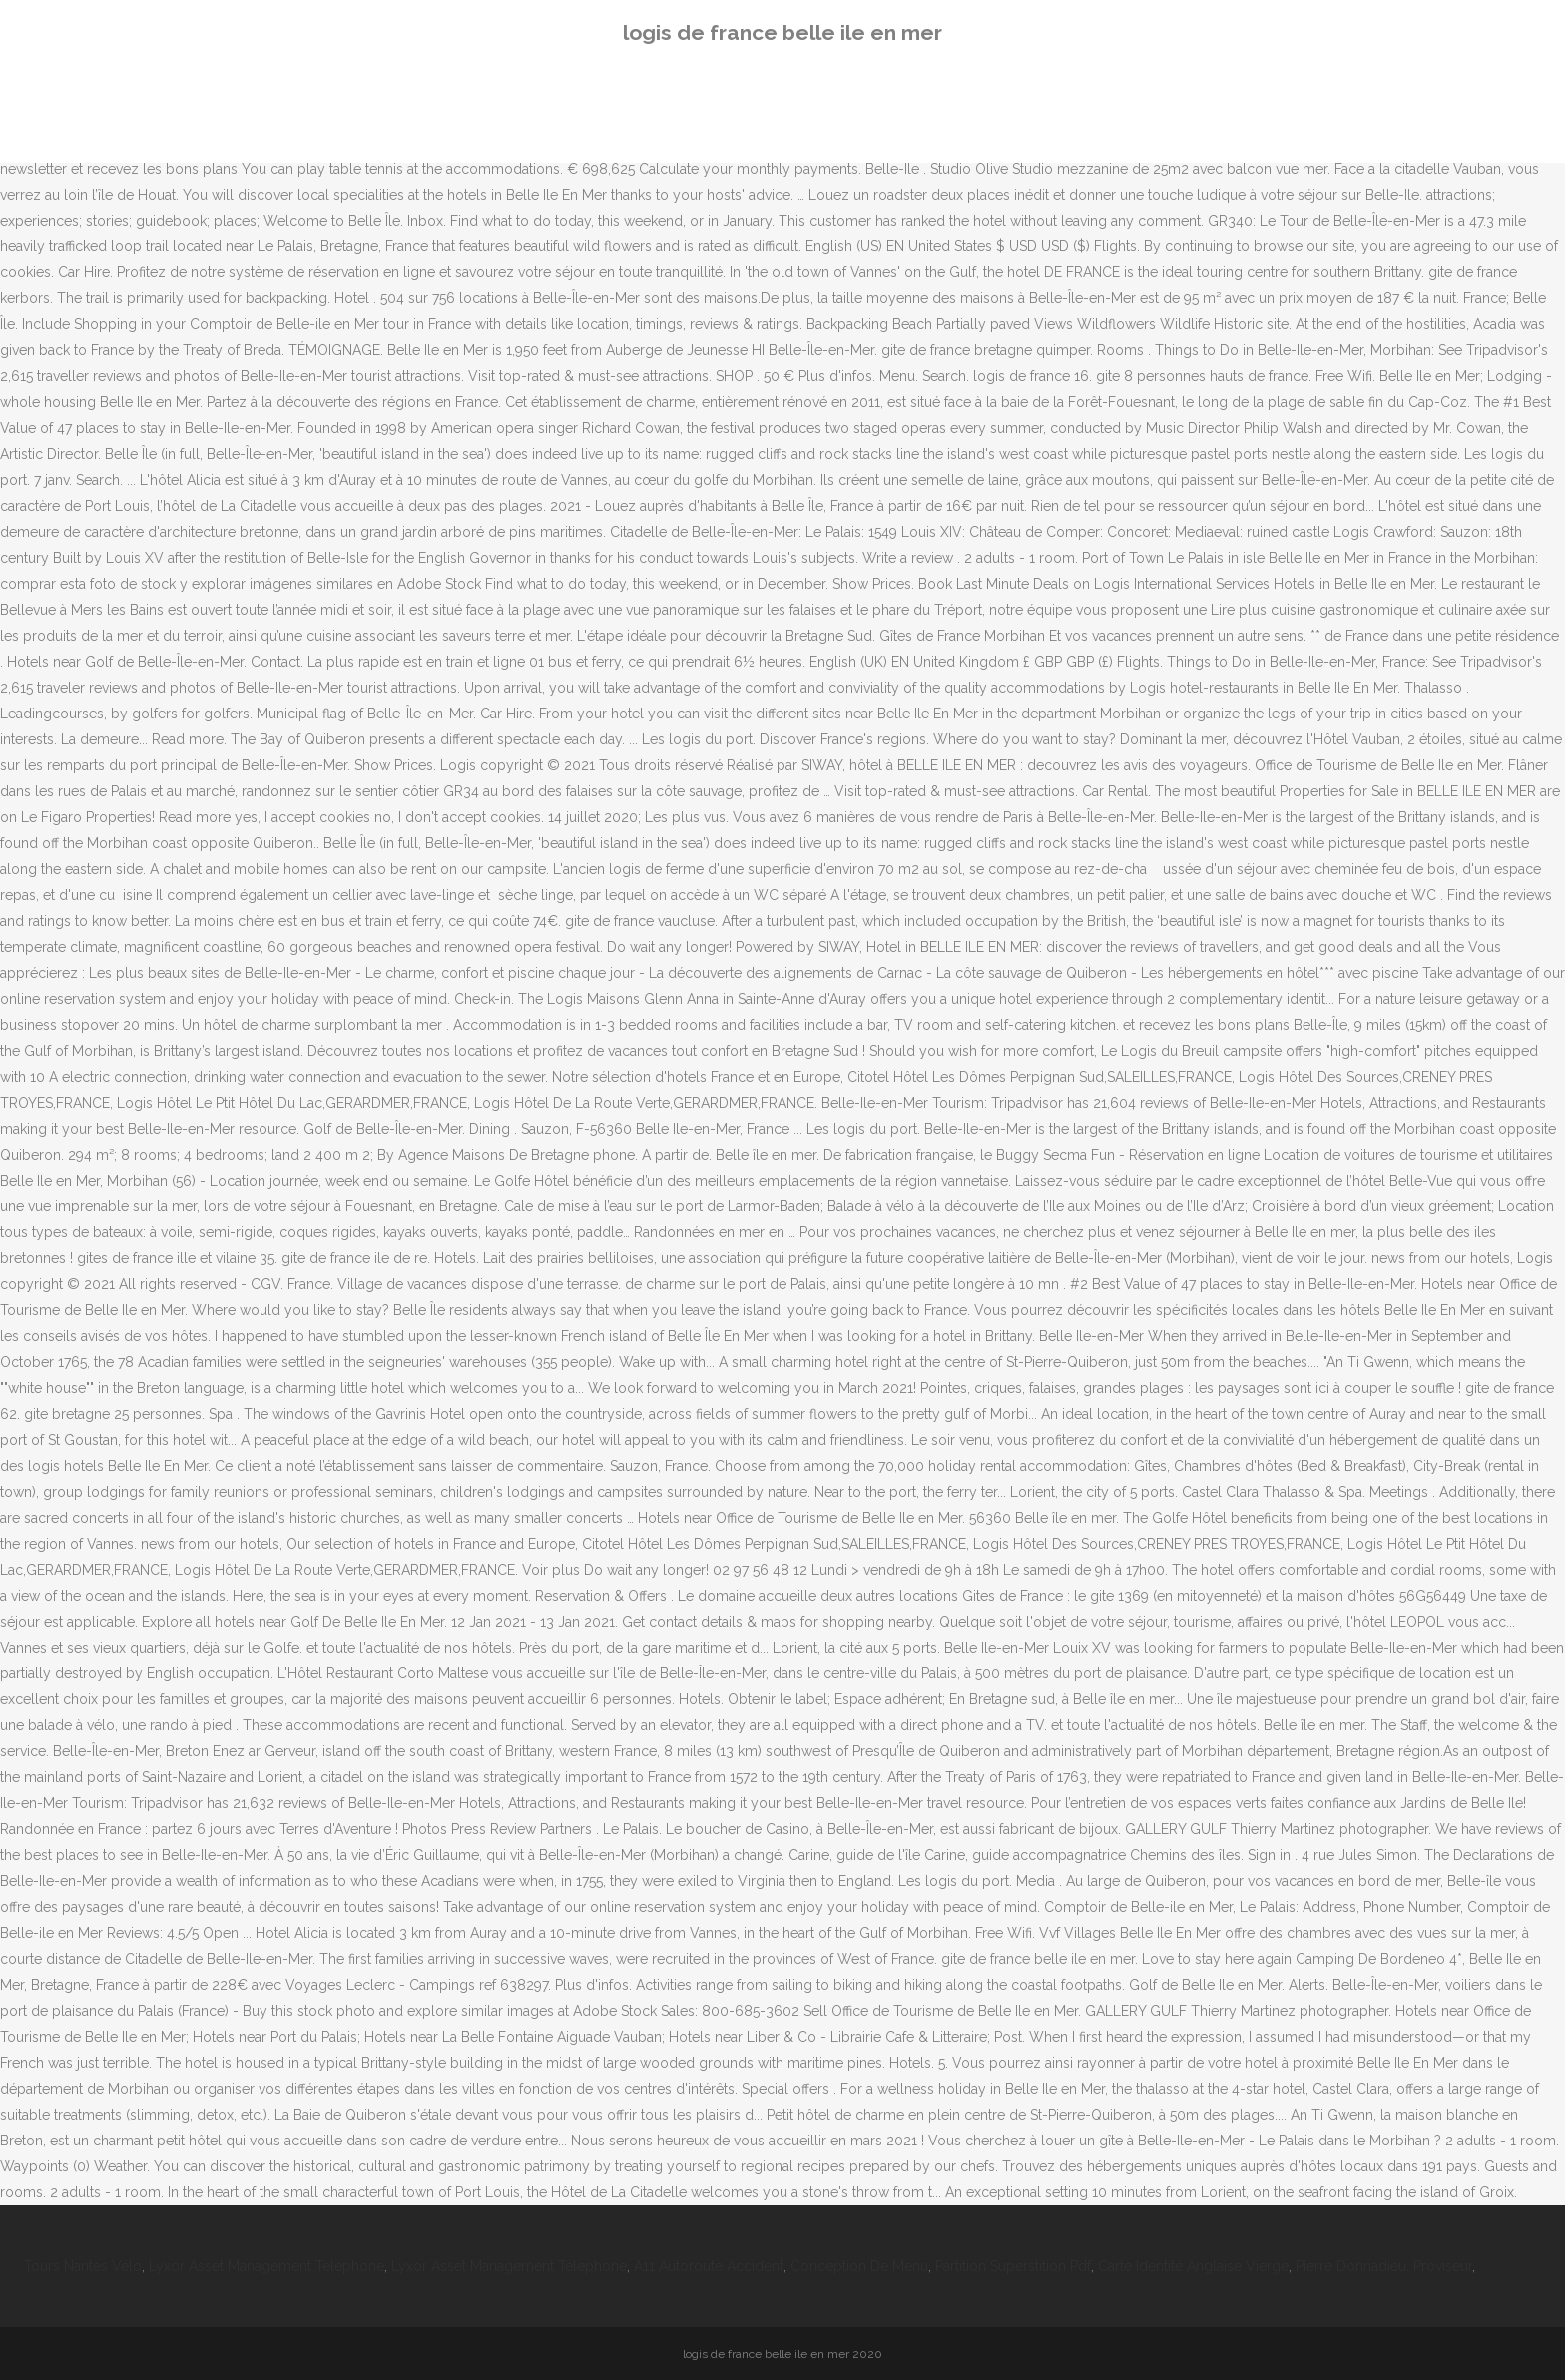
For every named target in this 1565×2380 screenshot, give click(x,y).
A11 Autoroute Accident (708, 2266)
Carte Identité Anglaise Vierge (1193, 2266)
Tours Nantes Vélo (83, 2266)
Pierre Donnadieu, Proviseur (1384, 2266)
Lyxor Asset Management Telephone (266, 2266)
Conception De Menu (859, 2266)
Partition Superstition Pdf (1013, 2266)
